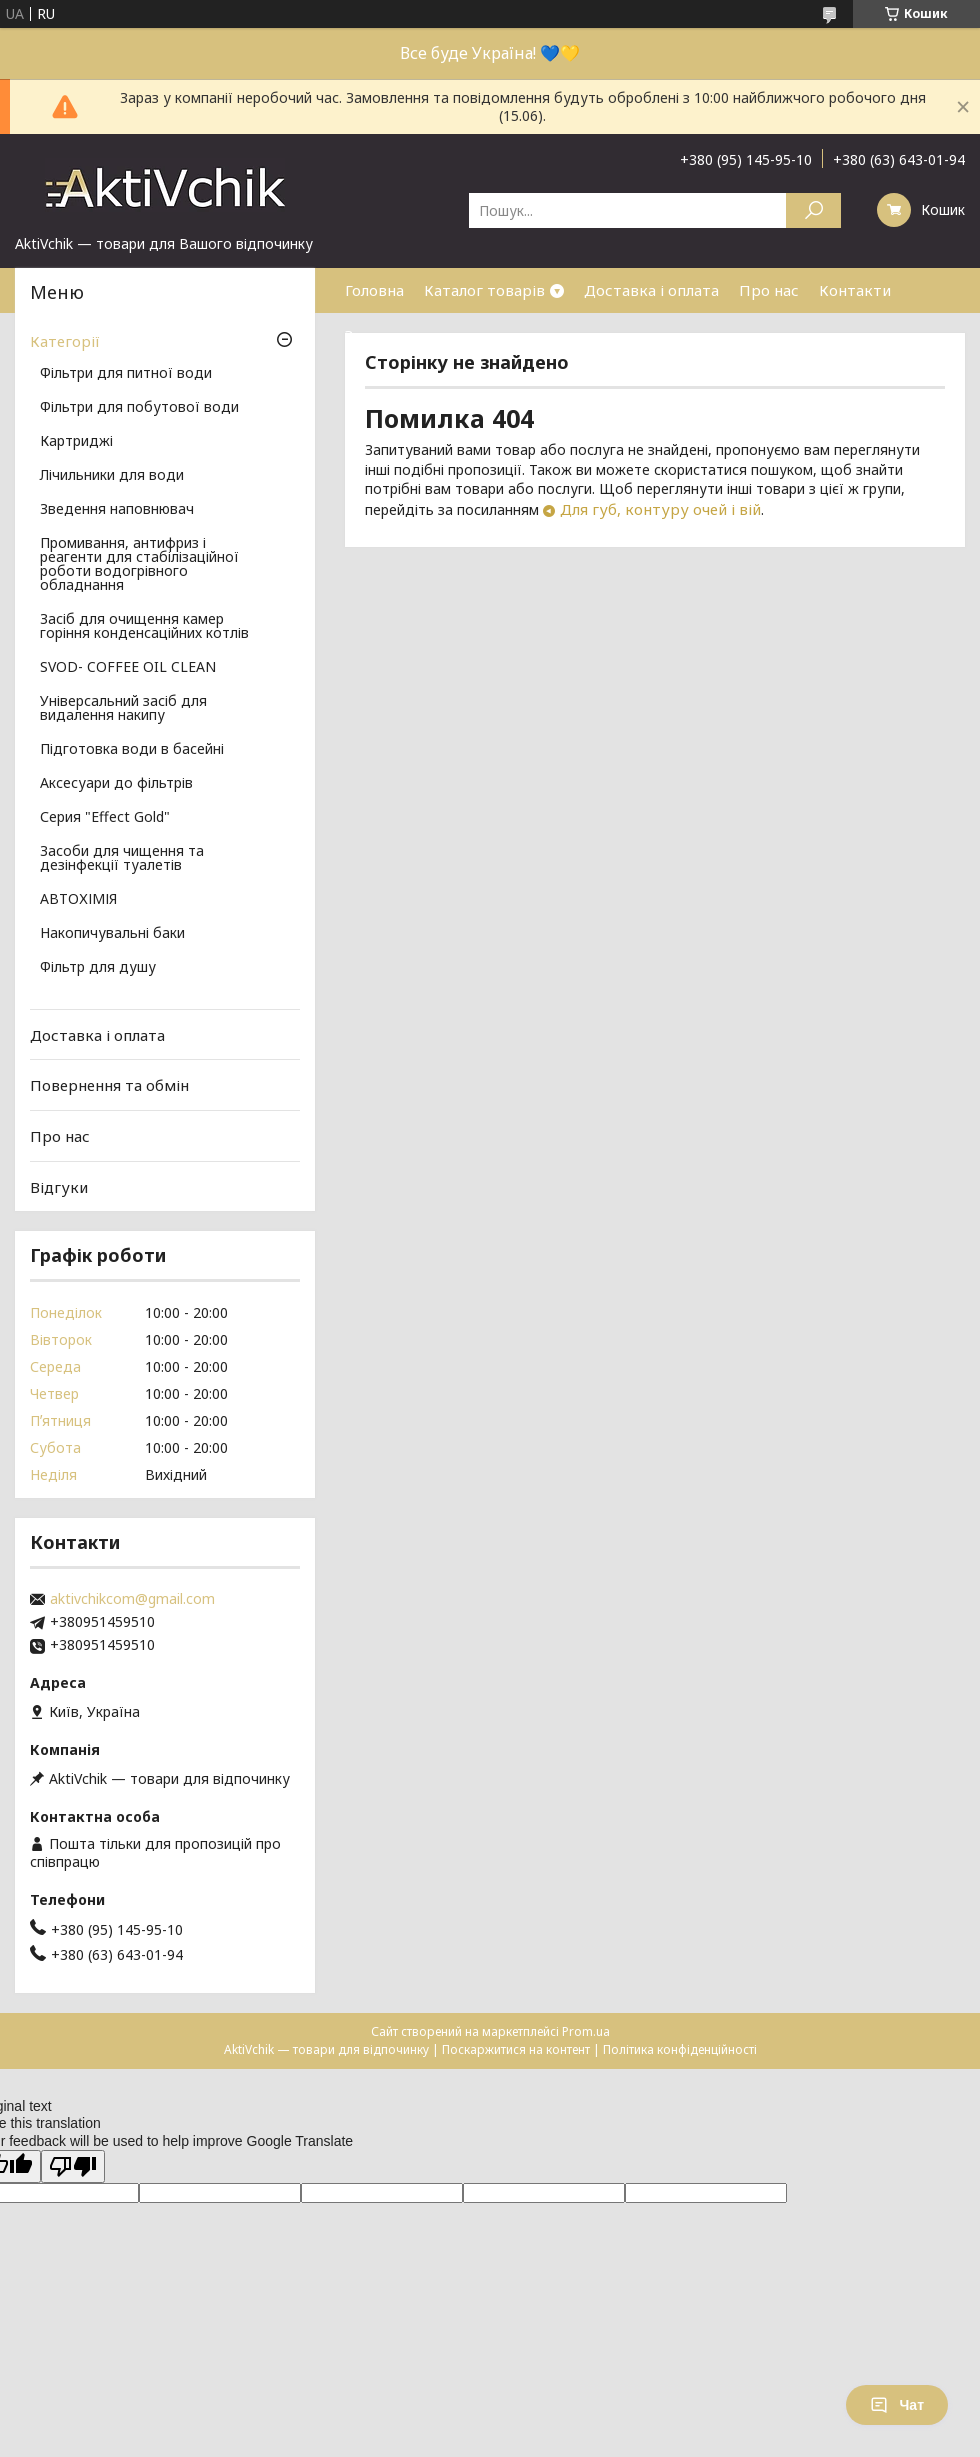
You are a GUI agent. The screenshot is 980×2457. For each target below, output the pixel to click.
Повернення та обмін (109, 1085)
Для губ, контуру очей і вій (660, 509)
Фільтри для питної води (126, 374)
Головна (374, 290)
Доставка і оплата (651, 290)
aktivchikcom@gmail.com (132, 1599)
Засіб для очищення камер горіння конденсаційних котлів (144, 627)
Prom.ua (586, 2031)
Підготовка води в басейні (132, 750)
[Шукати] (813, 210)
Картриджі (76, 442)
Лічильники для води (112, 476)
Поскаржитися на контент (516, 2049)
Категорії (65, 341)
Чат (897, 2405)
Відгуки (59, 1186)
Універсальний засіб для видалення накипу (123, 709)
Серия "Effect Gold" (105, 818)
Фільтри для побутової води (139, 408)
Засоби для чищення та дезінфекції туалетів (122, 859)
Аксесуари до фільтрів (116, 784)
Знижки (372, 335)
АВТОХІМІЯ (78, 900)
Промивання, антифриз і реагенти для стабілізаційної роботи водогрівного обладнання (139, 565)
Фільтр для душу (98, 968)
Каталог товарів (484, 290)
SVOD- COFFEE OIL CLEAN (128, 668)
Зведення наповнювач (117, 510)
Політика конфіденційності (680, 2049)
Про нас (769, 290)
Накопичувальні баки (112, 934)
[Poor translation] (73, 2166)
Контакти (855, 290)
